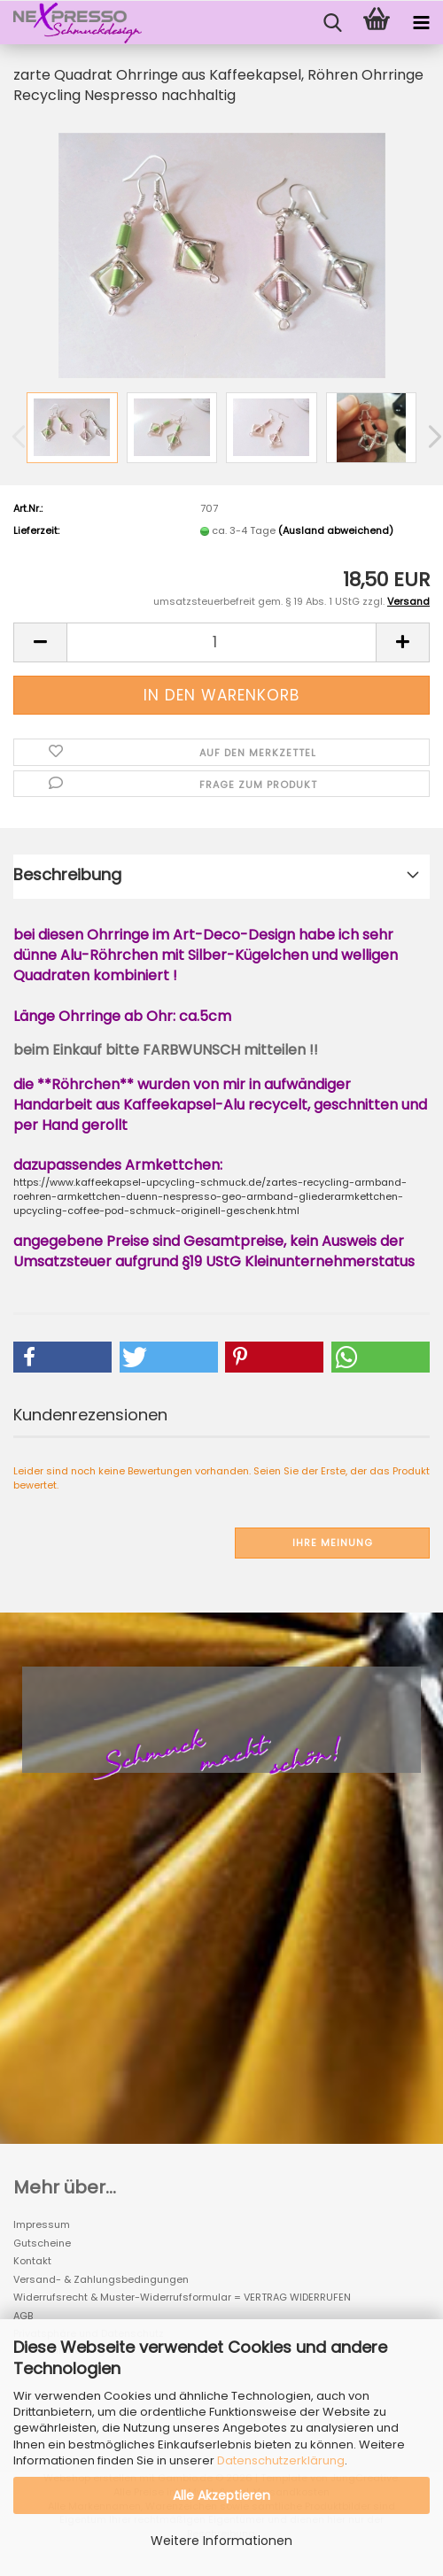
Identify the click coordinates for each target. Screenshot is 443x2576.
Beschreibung (67, 874)
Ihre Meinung (332, 1543)
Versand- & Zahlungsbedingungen (101, 2279)
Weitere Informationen (221, 2540)
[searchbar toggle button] (332, 23)
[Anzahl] (221, 642)
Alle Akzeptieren (221, 2495)
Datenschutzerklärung (281, 2460)
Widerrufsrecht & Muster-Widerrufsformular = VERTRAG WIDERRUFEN (182, 2297)
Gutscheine (42, 2243)
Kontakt (32, 2261)
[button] (39, 642)
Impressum (41, 2224)
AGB (23, 2316)
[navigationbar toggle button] (421, 23)
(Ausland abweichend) (335, 530)
